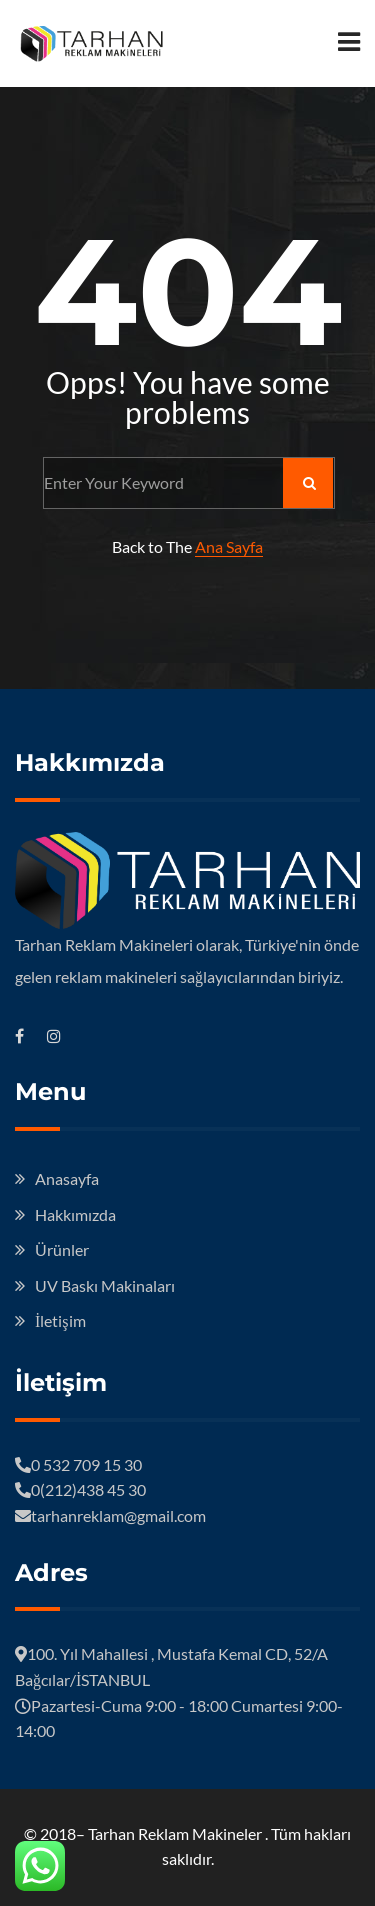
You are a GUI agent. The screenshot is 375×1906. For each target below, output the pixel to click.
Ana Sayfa (229, 546)
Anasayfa (67, 1178)
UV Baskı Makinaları (105, 1285)
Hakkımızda (75, 1214)
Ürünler (62, 1249)
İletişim (60, 1320)
